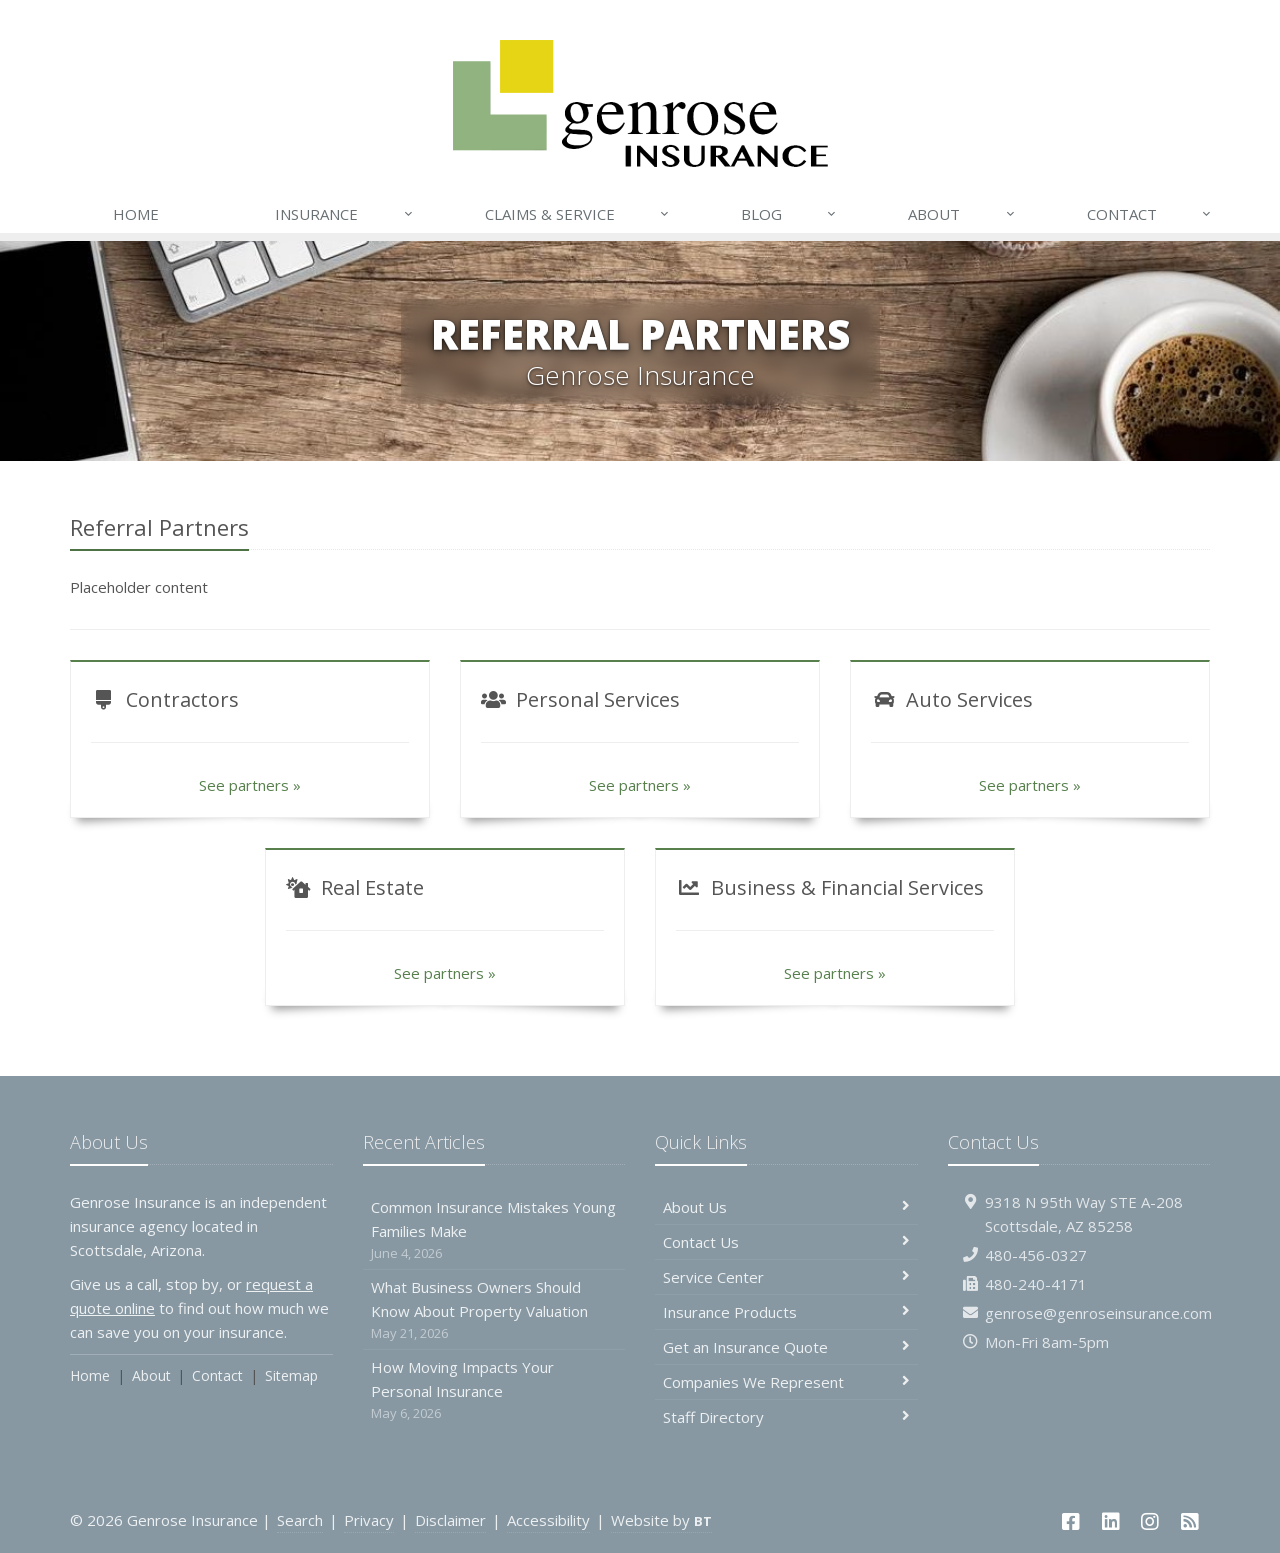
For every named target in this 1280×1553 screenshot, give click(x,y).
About (962, 214)
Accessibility (548, 1520)
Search (300, 1520)
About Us (786, 1207)
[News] (1190, 1521)
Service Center (786, 1277)
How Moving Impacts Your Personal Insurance (494, 1390)
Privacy (369, 1520)
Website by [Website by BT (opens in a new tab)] (661, 1520)
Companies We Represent (786, 1382)
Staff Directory (786, 1417)
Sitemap (291, 1375)
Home (136, 214)
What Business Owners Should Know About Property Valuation (494, 1310)
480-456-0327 (1036, 1255)
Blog (789, 214)
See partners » (250, 785)
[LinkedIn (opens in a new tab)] (1111, 1521)
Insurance (344, 214)
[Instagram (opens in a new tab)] (1151, 1521)
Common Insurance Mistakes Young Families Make (494, 1230)
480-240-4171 (1036, 1284)
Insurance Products (786, 1312)
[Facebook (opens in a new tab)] (1071, 1521)
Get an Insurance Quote (786, 1347)
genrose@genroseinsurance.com (1098, 1313)
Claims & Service (578, 214)
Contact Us (786, 1242)
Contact (1150, 214)
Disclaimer (450, 1520)
